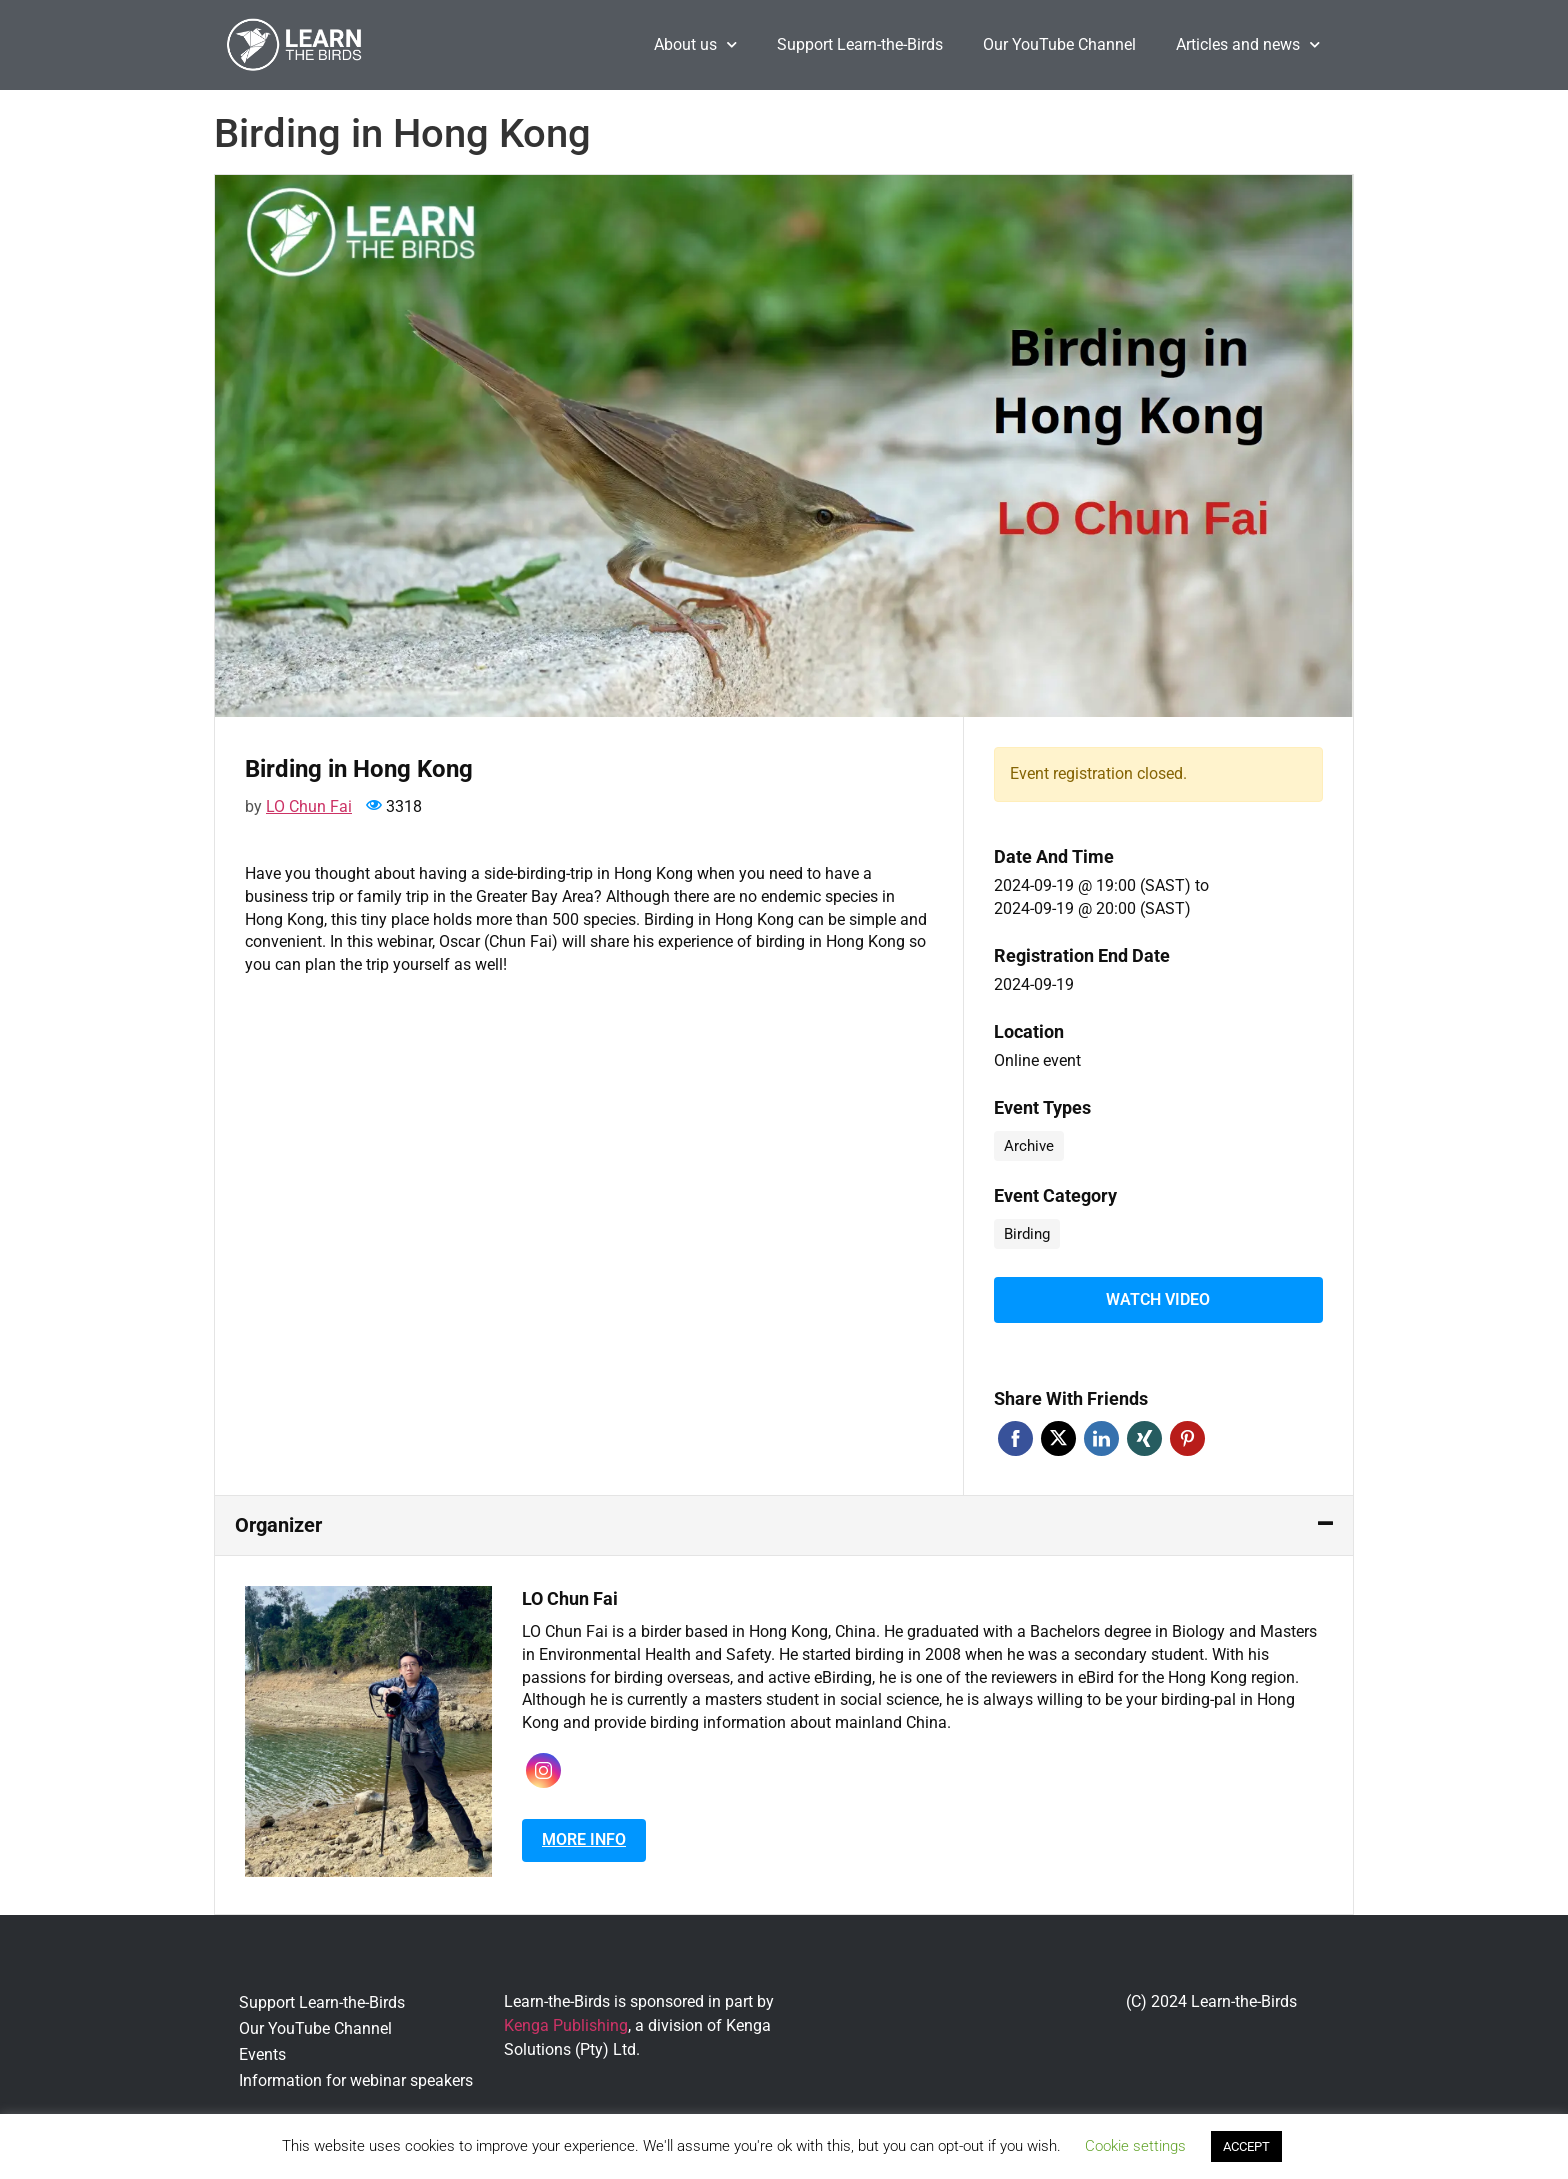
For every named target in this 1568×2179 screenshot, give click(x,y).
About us (695, 44)
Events (262, 2050)
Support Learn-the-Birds (860, 44)
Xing (1144, 1434)
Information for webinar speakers (356, 2076)
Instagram (543, 1766)
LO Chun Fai (309, 806)
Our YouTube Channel (1059, 44)
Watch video (1158, 1297)
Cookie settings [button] (1135, 2146)
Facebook (1015, 1434)
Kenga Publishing (566, 2021)
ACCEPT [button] (1246, 2146)
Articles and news (1248, 44)
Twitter (1058, 1434)
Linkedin (1101, 1434)
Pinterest (1187, 1434)
